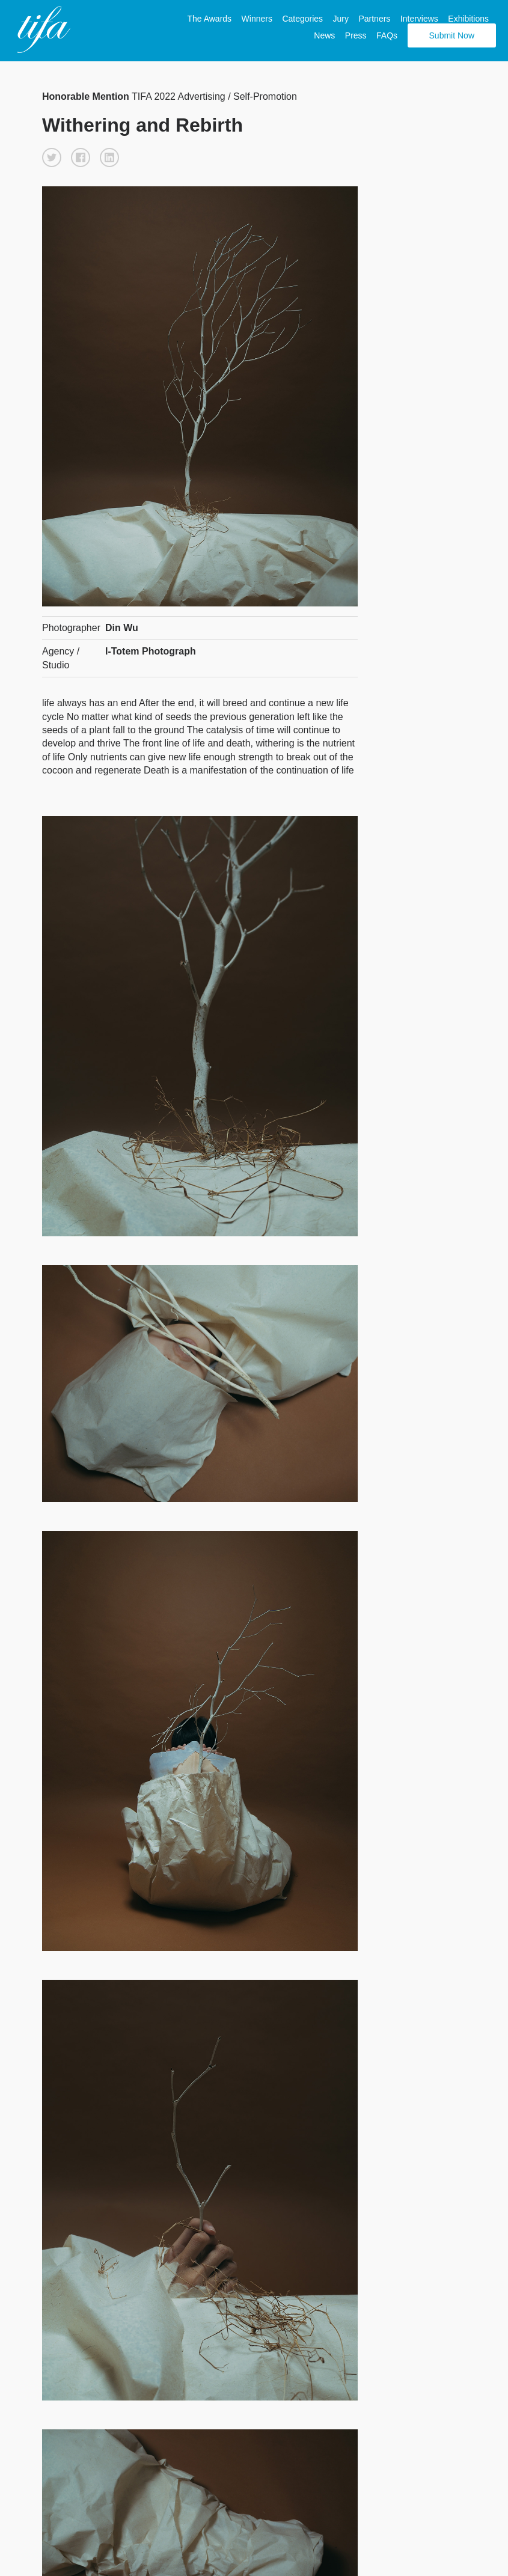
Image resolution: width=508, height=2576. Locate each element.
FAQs (386, 35)
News (324, 35)
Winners (257, 18)
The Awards (209, 18)
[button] (51, 157)
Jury (341, 18)
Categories (302, 18)
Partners (374, 18)
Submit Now (451, 35)
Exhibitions (468, 18)
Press (356, 35)
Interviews (419, 18)
